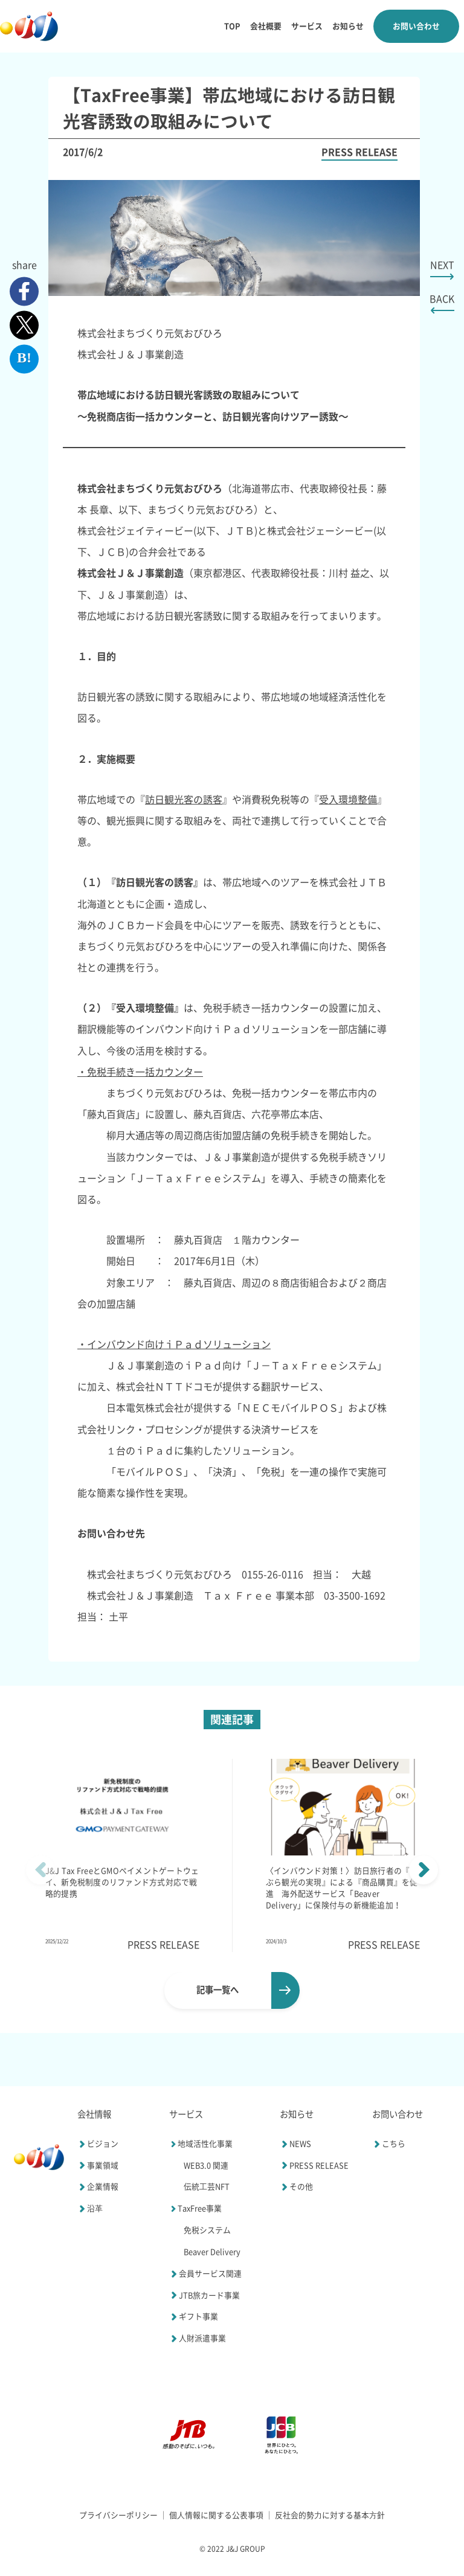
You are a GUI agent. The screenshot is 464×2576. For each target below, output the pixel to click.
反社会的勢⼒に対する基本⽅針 (330, 2515)
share (24, 265)
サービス (307, 26)
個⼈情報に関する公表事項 (216, 2515)
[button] (423, 1869)
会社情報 (94, 2114)
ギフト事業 (193, 2317)
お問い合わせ (416, 26)
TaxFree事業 (195, 2209)
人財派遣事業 (197, 2338)
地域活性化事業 (201, 2144)
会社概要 (266, 26)
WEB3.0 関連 (206, 2166)
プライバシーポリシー (118, 2515)
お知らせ (348, 26)
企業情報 (97, 2187)
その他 (296, 2187)
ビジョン (97, 2144)
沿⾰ (90, 2209)
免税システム (207, 2230)
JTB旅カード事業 (204, 2295)
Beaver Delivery (212, 2252)
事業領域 (97, 2165)
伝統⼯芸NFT (207, 2187)
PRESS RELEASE (314, 2165)
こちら (388, 2144)
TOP (232, 26)
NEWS (295, 2144)
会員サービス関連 (205, 2274)
